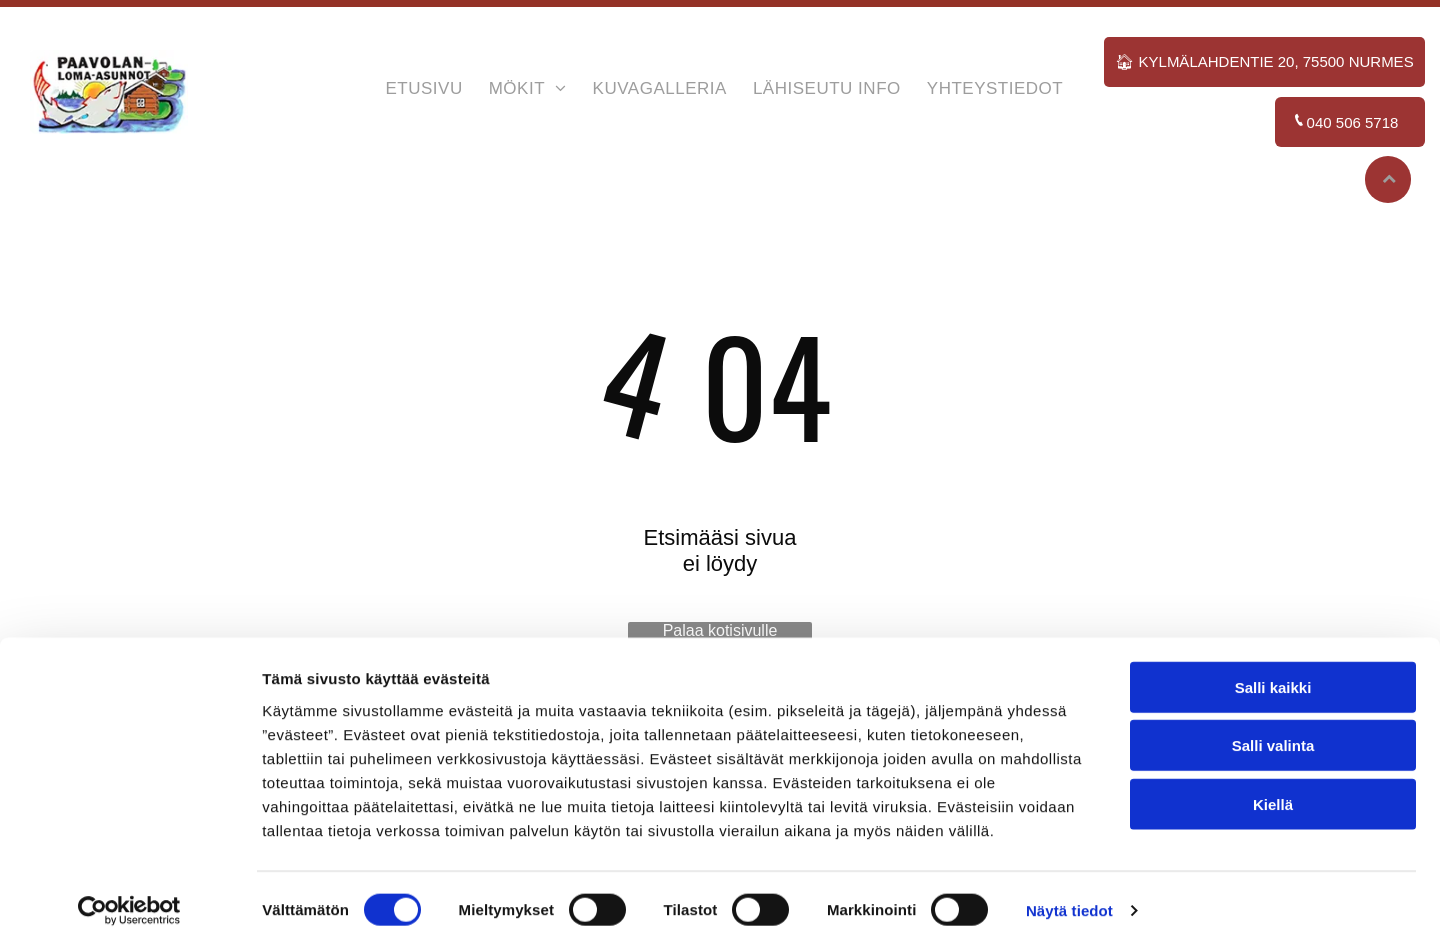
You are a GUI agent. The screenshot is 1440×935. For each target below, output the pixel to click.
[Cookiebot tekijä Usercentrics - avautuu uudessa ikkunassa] (129, 896)
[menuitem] (423, 92)
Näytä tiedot (1069, 895)
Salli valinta (1273, 729)
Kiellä (1273, 788)
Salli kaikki (1273, 671)
